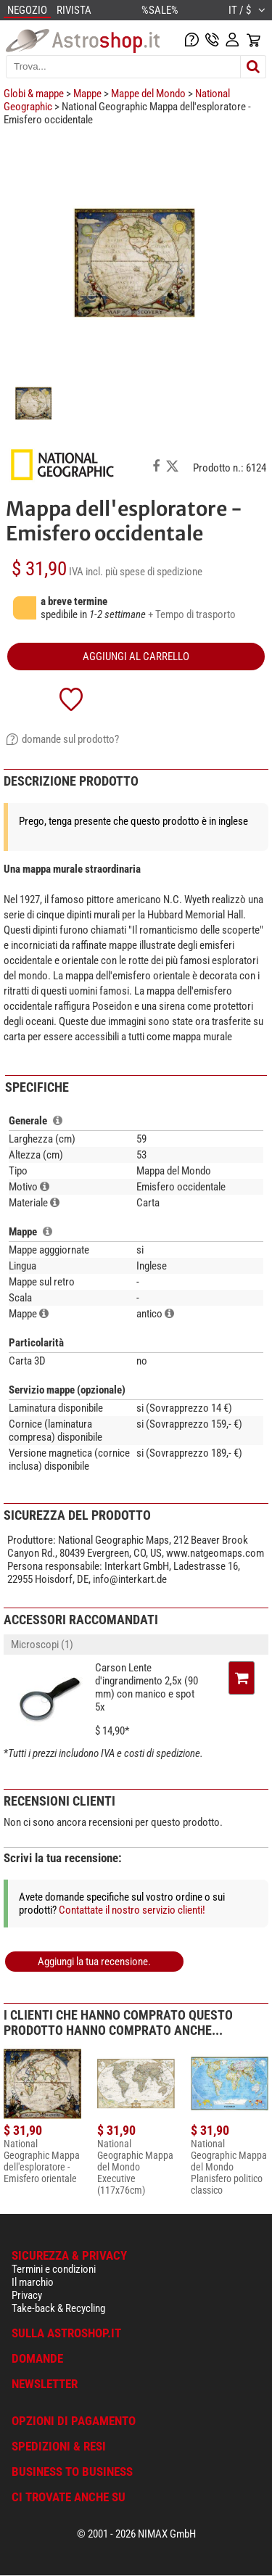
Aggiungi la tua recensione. (94, 1961)
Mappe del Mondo (148, 93)
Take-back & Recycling (58, 2308)
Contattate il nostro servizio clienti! (132, 1910)
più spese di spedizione (153, 571)
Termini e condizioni (54, 2269)
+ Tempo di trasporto (192, 614)
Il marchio (33, 2282)
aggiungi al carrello (136, 656)
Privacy (27, 2295)
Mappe (87, 93)
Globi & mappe (34, 93)
